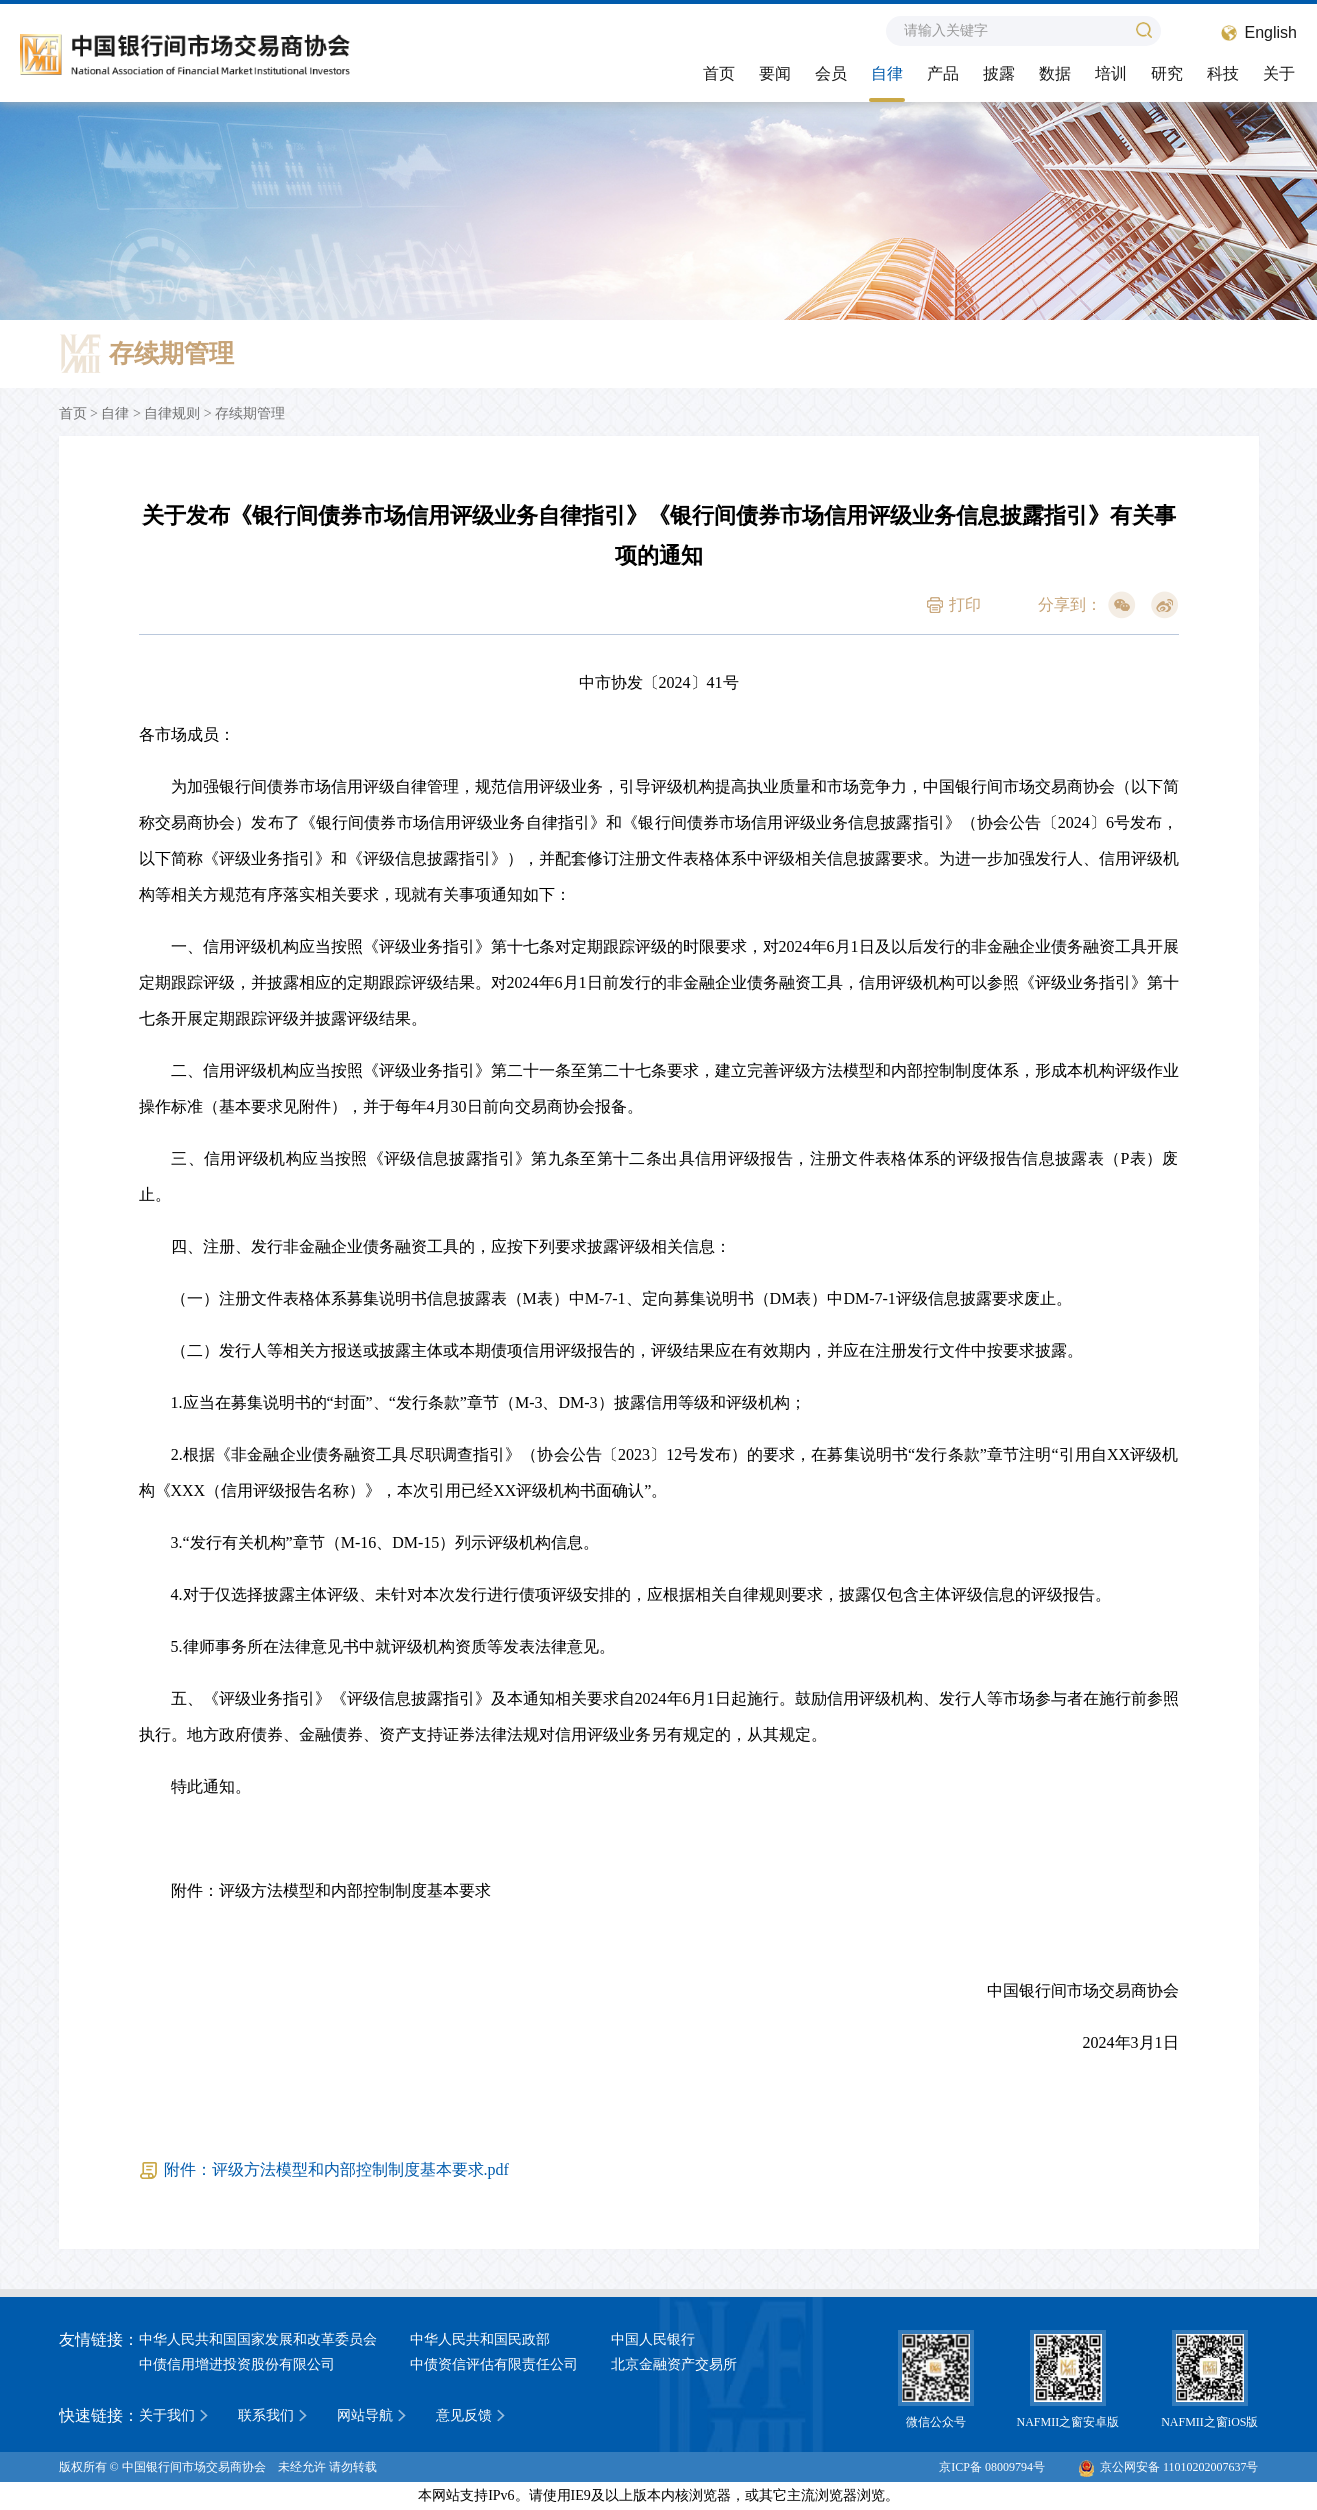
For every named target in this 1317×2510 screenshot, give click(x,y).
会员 (831, 73)
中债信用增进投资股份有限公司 (237, 2364)
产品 (943, 73)
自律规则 (172, 413)
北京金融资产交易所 (674, 2364)
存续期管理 (250, 413)
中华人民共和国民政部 (480, 2339)
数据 (1055, 73)
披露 (999, 73)
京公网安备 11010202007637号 (1169, 2467)
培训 (1111, 73)
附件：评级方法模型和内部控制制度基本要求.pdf (336, 2169)
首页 (719, 73)
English (1271, 32)
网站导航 (365, 2415)
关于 (1279, 73)
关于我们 (167, 2415)
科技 (1223, 73)
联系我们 (266, 2415)
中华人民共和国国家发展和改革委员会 (258, 2339)
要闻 (775, 73)
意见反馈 (464, 2415)
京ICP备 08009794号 (992, 2467)
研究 (1167, 73)
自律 (887, 73)
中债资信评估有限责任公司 (494, 2364)
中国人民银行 (653, 2339)
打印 (965, 604)
